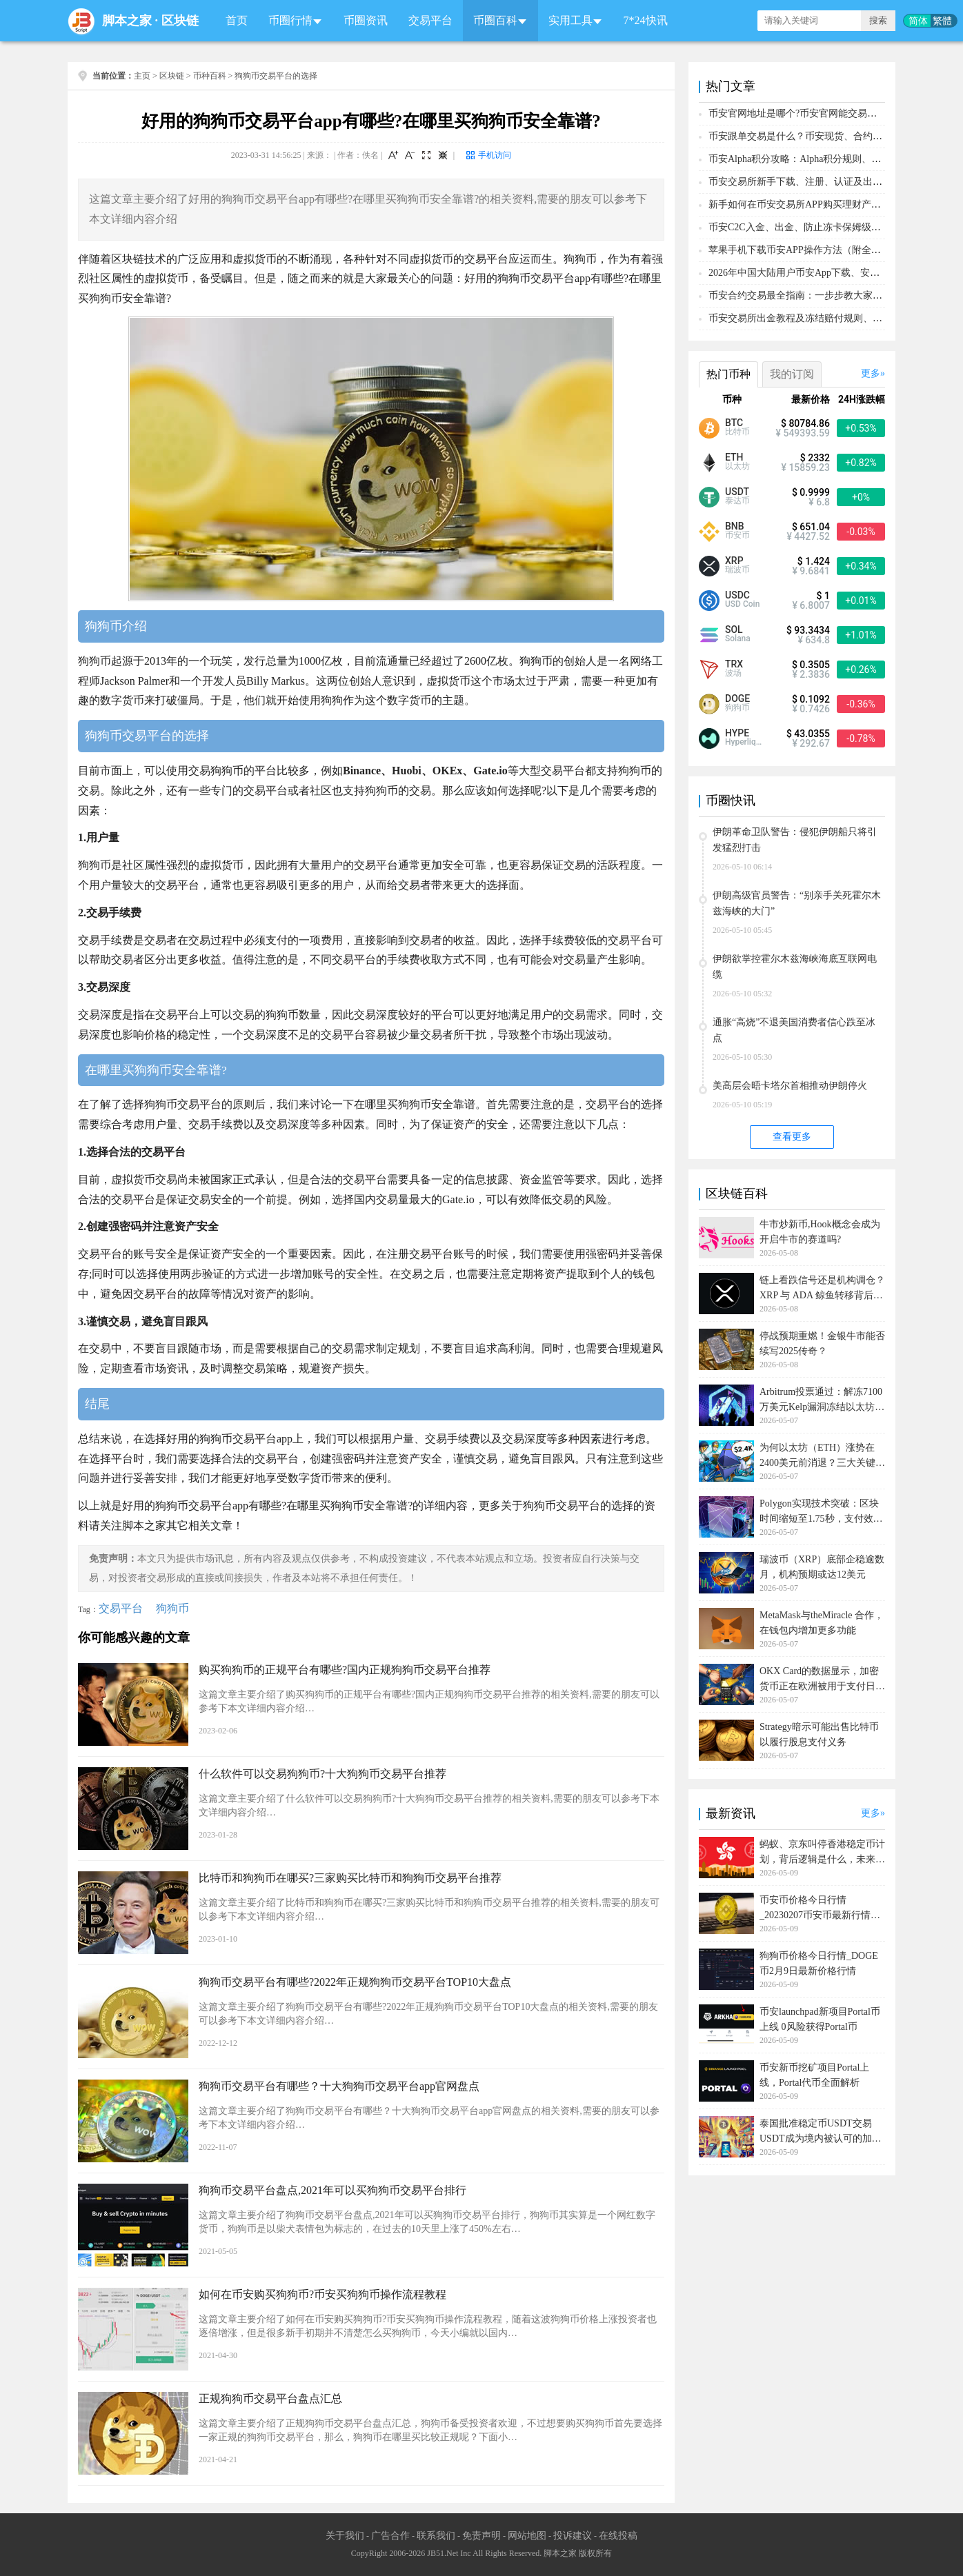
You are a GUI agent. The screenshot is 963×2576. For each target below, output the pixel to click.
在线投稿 (618, 2535)
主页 (142, 76)
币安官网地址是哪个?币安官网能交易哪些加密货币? (818, 113)
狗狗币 (172, 1608)
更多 (870, 373)
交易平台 (430, 20)
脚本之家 (127, 21)
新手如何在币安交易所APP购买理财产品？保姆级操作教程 (833, 204)
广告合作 (390, 2535)
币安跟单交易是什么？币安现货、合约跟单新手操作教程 (829, 136)
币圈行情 (290, 20)
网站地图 (527, 2535)
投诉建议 (572, 2535)
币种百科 (209, 76)
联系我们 (436, 2535)
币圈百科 (495, 20)
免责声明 (481, 2535)
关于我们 (345, 2535)
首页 (237, 20)
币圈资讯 (366, 20)
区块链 (180, 21)
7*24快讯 (646, 20)
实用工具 (570, 20)
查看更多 (792, 1136)
